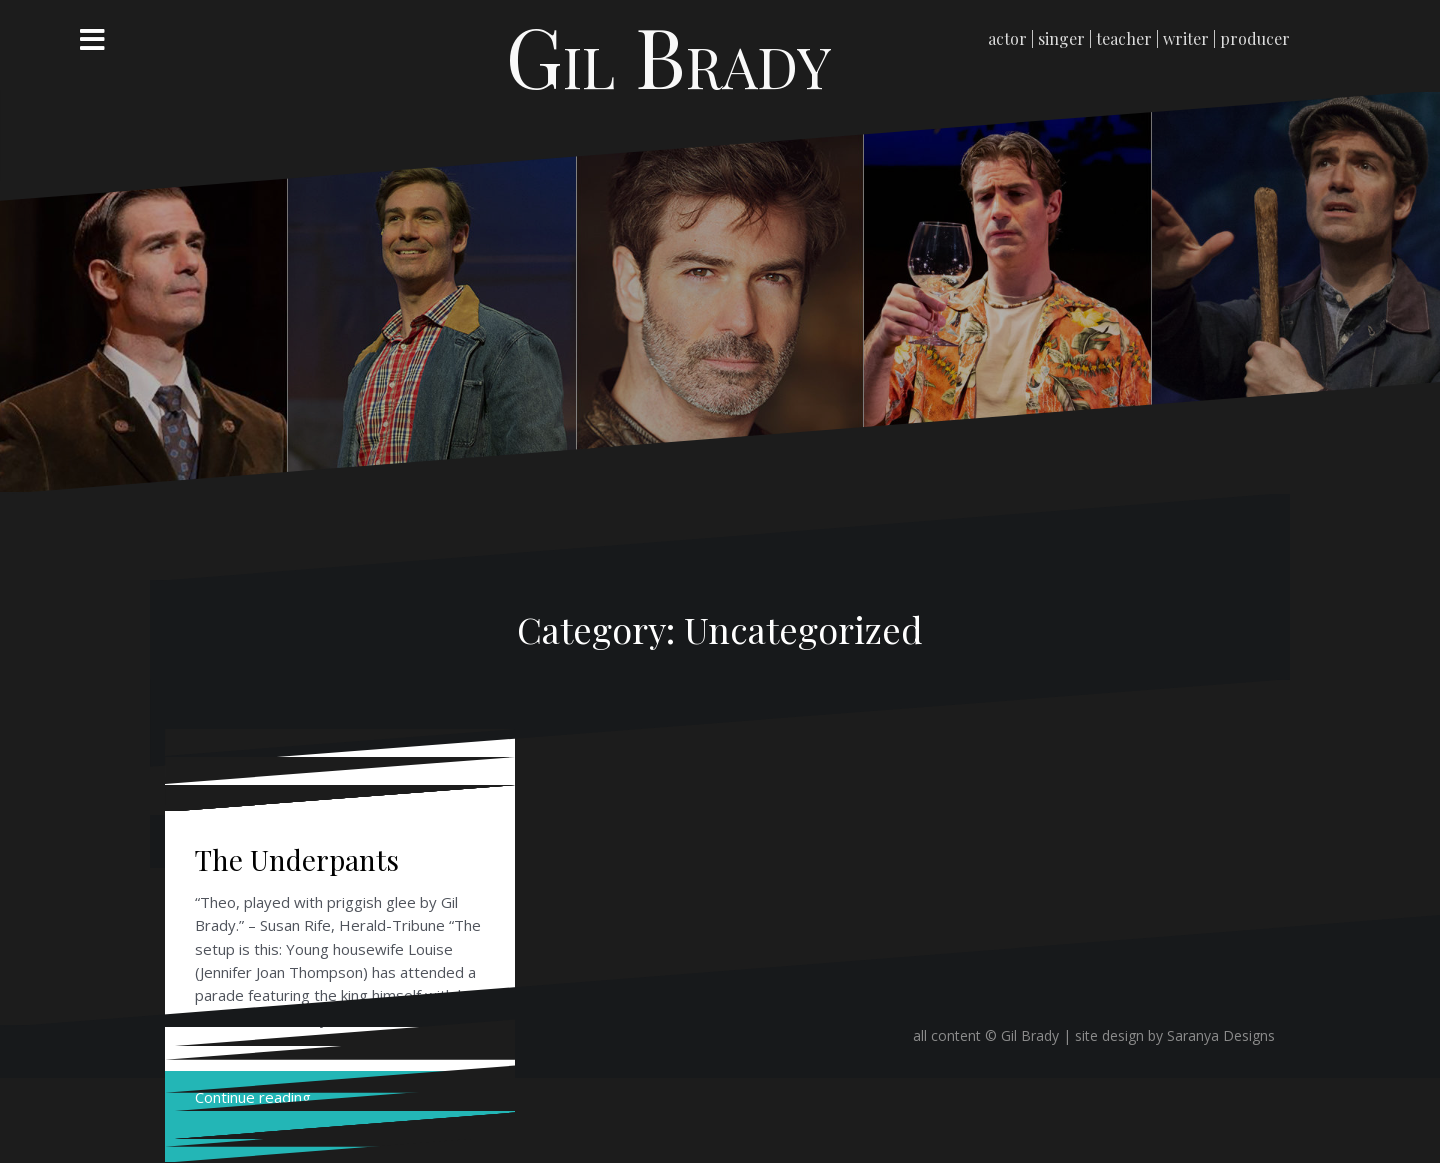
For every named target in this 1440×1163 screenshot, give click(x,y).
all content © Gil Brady (988, 1035)
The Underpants (297, 859)
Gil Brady (669, 55)
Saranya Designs (1221, 1035)
